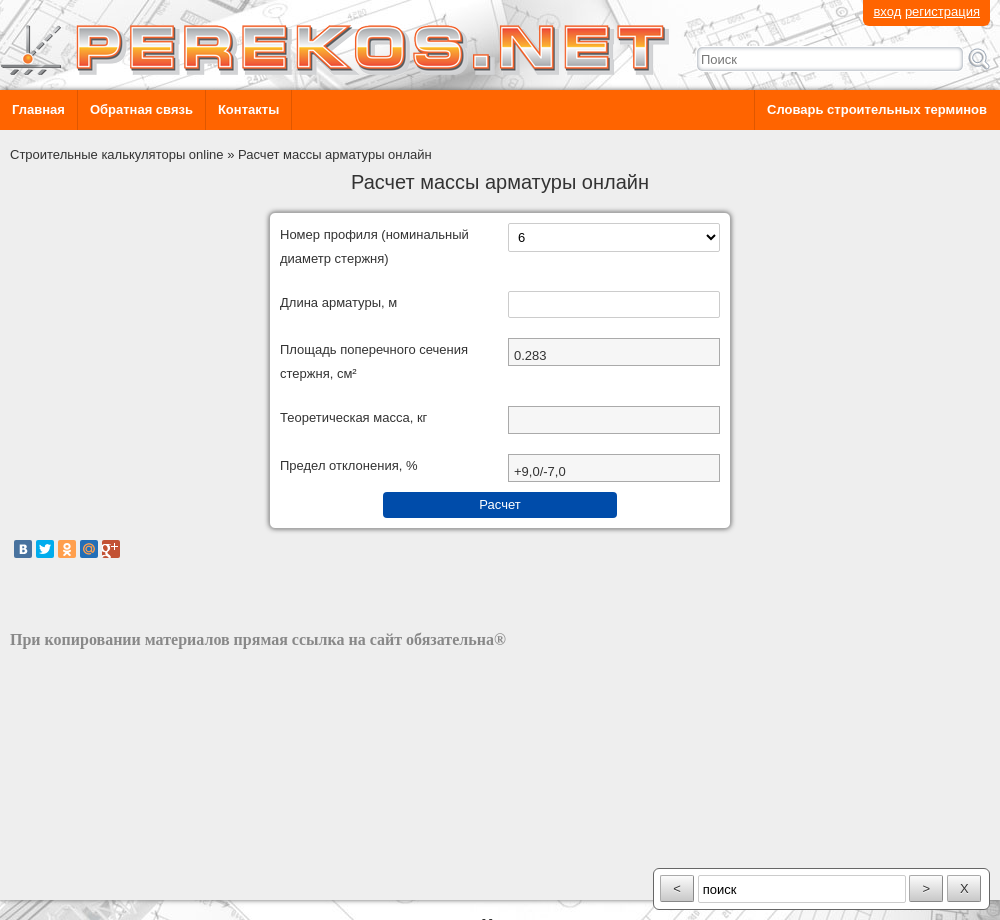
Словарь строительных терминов (877, 109)
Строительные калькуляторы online (117, 154)
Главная (38, 109)
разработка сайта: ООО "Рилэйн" (110, 882)
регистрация (942, 11)
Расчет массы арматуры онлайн (335, 154)
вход (887, 11)
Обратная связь (141, 109)
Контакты (248, 109)
